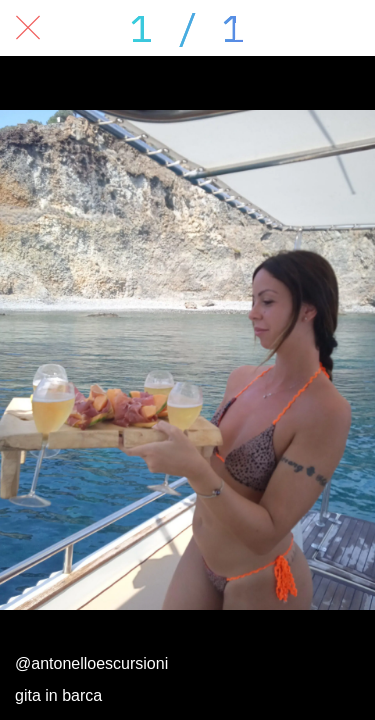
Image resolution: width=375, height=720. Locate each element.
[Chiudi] (28, 28)
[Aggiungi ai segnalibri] (347, 28)
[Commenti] (295, 28)
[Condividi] (243, 28)
